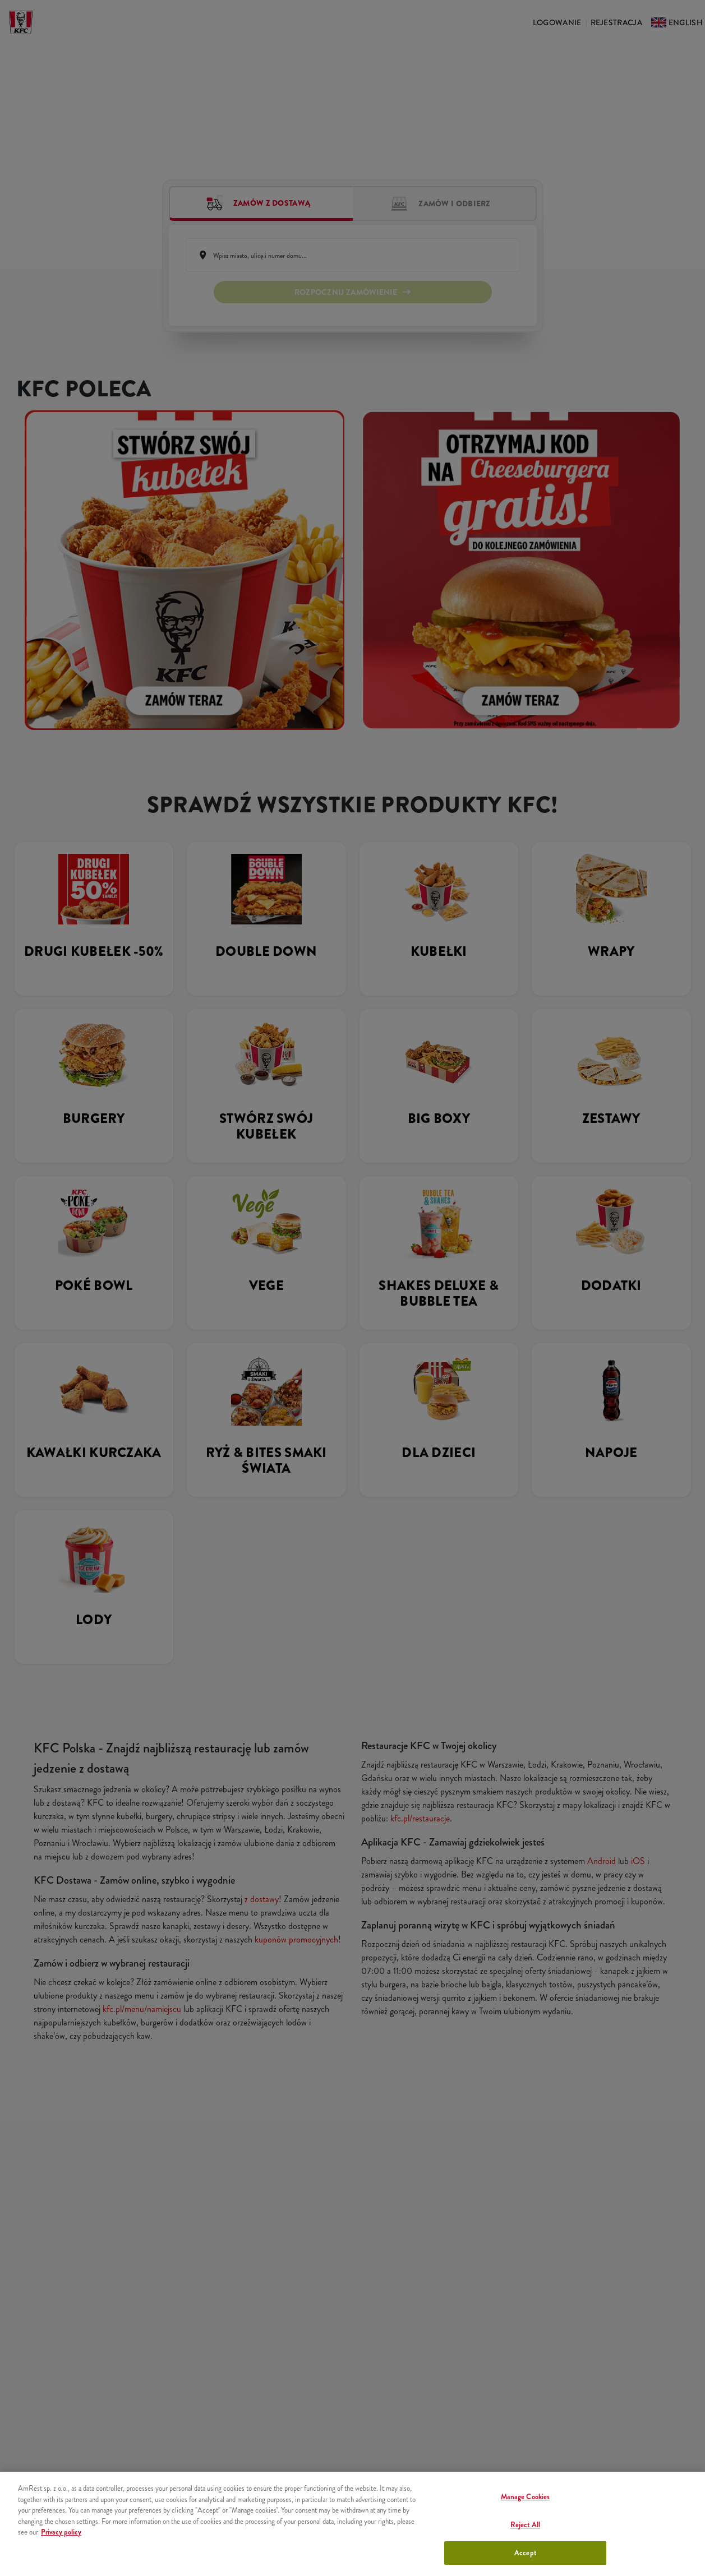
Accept (525, 2552)
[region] (352, 2524)
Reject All (525, 2524)
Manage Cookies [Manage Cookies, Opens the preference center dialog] (525, 2496)
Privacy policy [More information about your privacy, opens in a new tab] (61, 2532)
